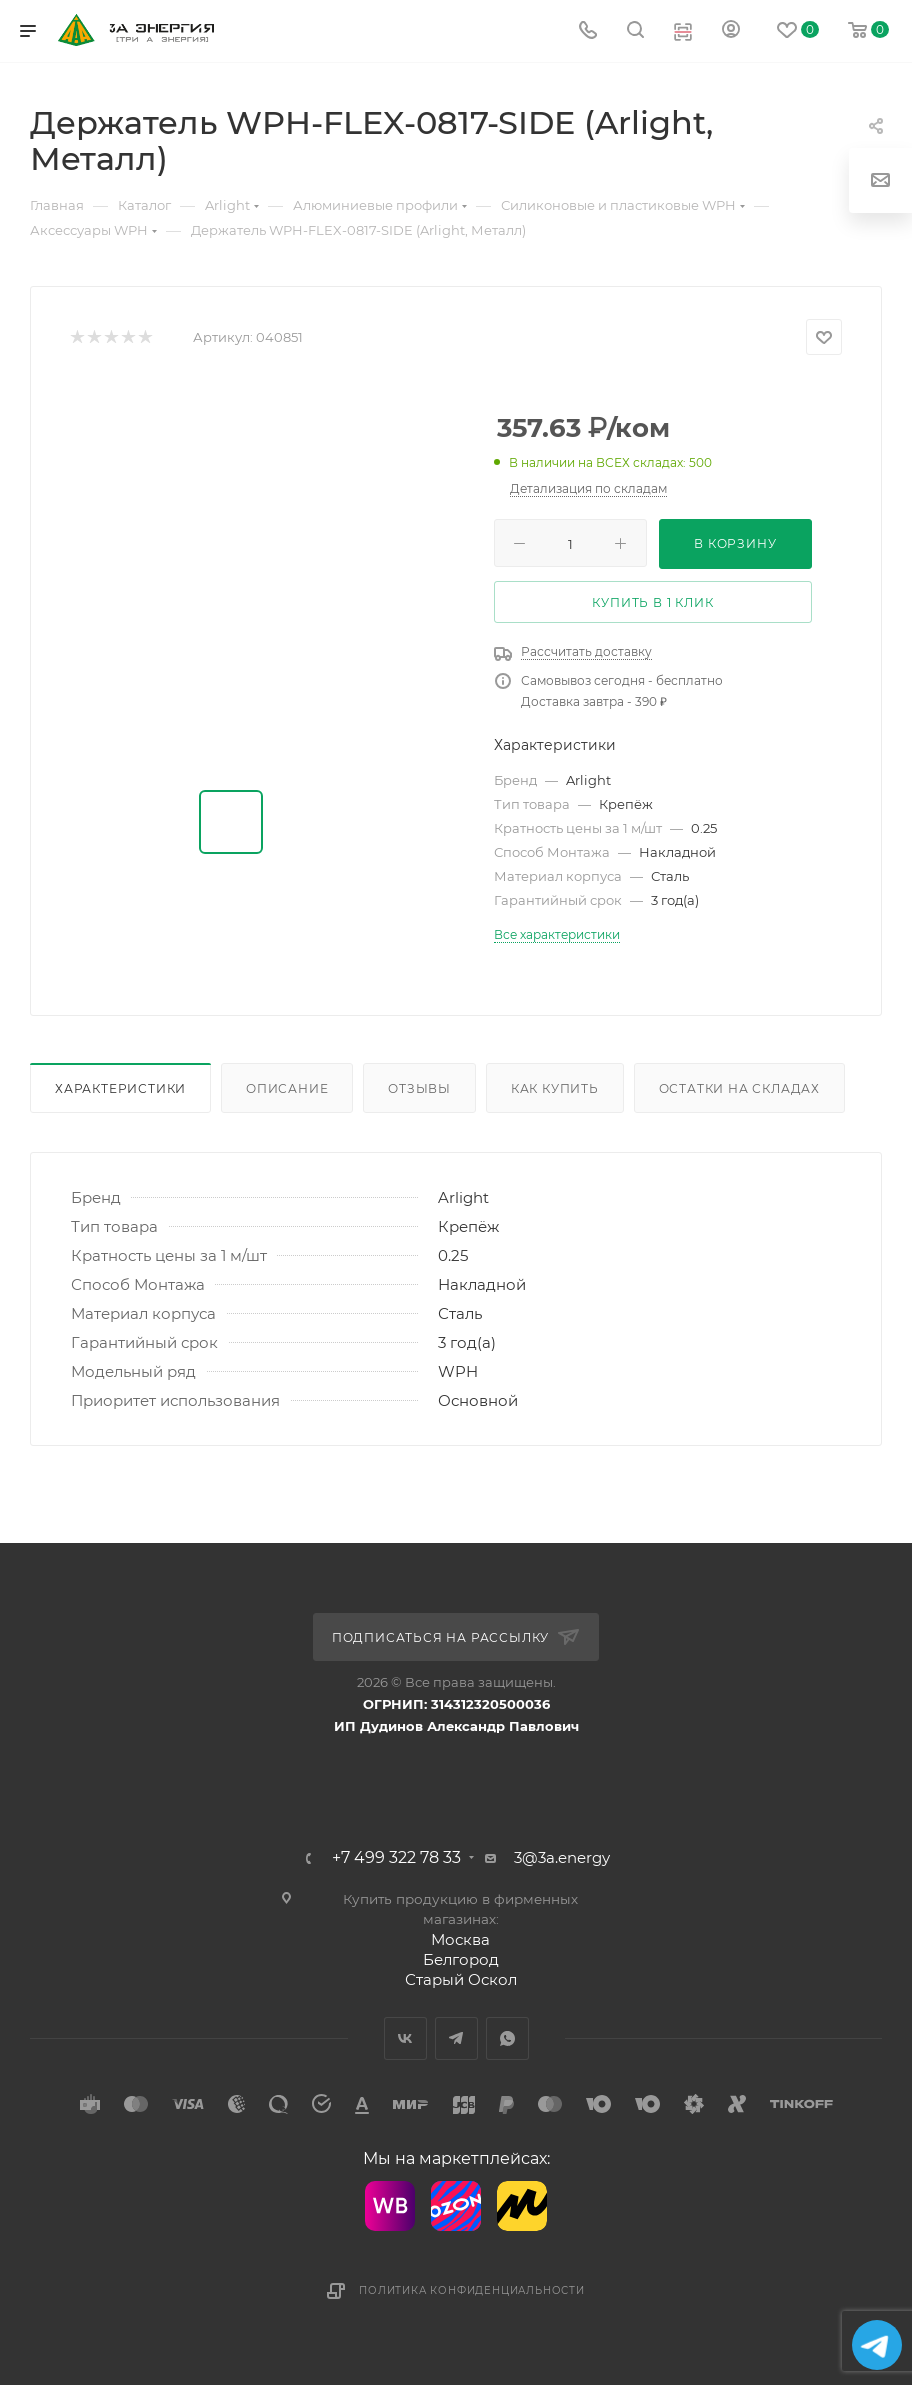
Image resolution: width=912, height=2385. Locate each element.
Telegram (456, 2038)
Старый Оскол (461, 1979)
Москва (460, 1939)
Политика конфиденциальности (472, 2290)
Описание (287, 1088)
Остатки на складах (739, 1088)
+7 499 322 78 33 (396, 1858)
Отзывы (419, 1088)
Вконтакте (405, 2038)
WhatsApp (507, 2038)
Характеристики (120, 1088)
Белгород (461, 1959)
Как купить (555, 1088)
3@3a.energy (562, 1857)
